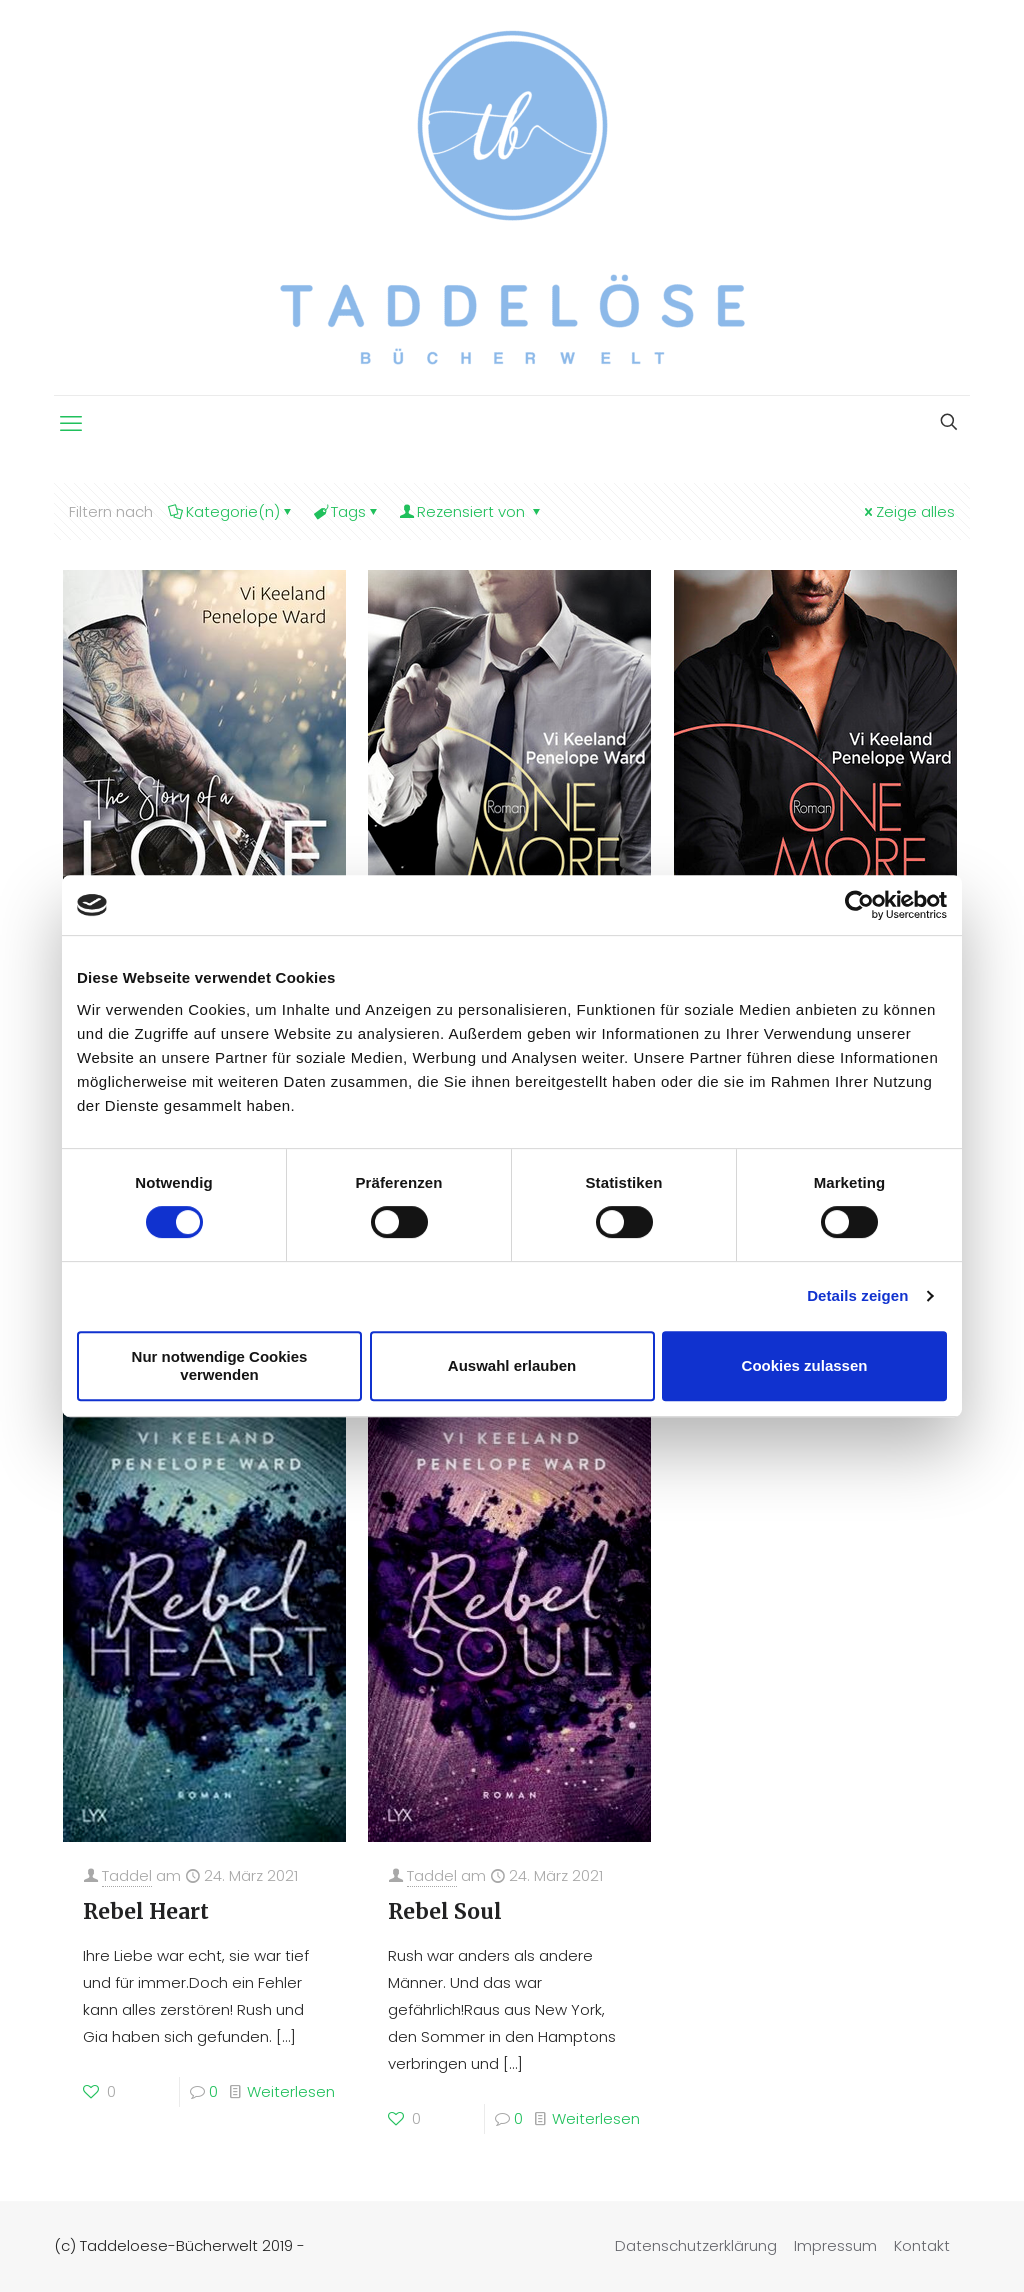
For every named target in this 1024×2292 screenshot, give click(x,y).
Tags (347, 511)
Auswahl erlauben (512, 1365)
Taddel (127, 1875)
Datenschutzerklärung (696, 2245)
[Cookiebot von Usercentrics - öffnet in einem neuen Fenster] (859, 905)
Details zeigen (857, 1295)
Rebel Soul (445, 1911)
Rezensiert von (471, 511)
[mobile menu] (71, 424)
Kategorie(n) (231, 511)
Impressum (835, 2245)
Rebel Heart (146, 1911)
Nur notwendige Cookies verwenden (220, 1365)
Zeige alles (908, 511)
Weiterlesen (291, 2091)
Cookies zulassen (805, 1365)
